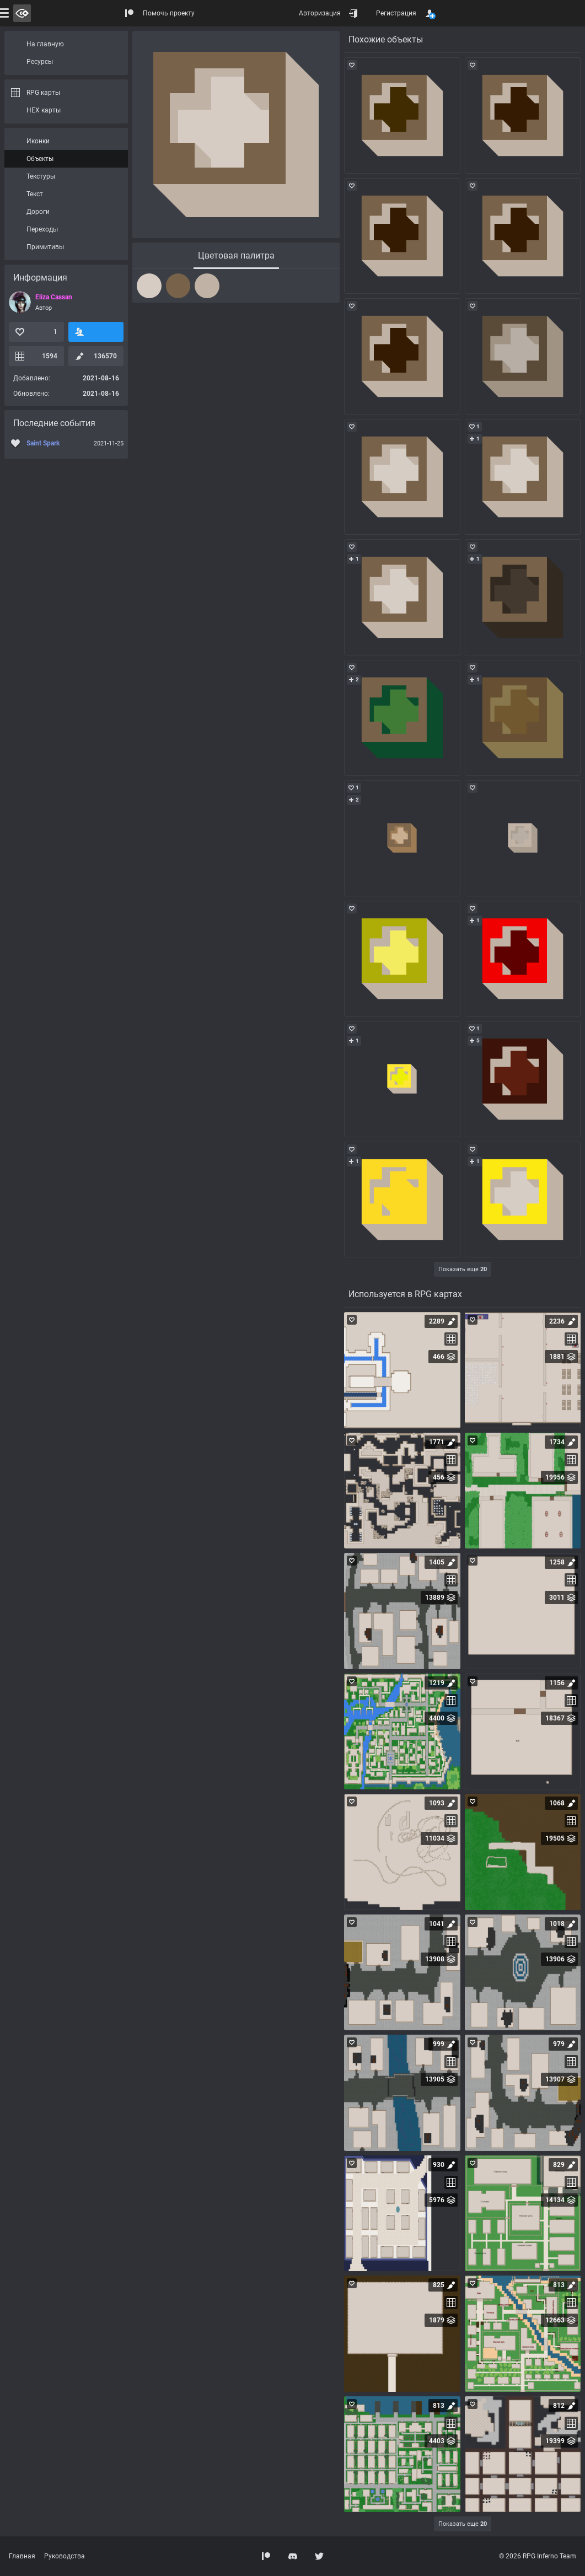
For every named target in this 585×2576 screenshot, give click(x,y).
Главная (22, 2556)
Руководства (64, 2556)
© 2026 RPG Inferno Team (537, 2556)
